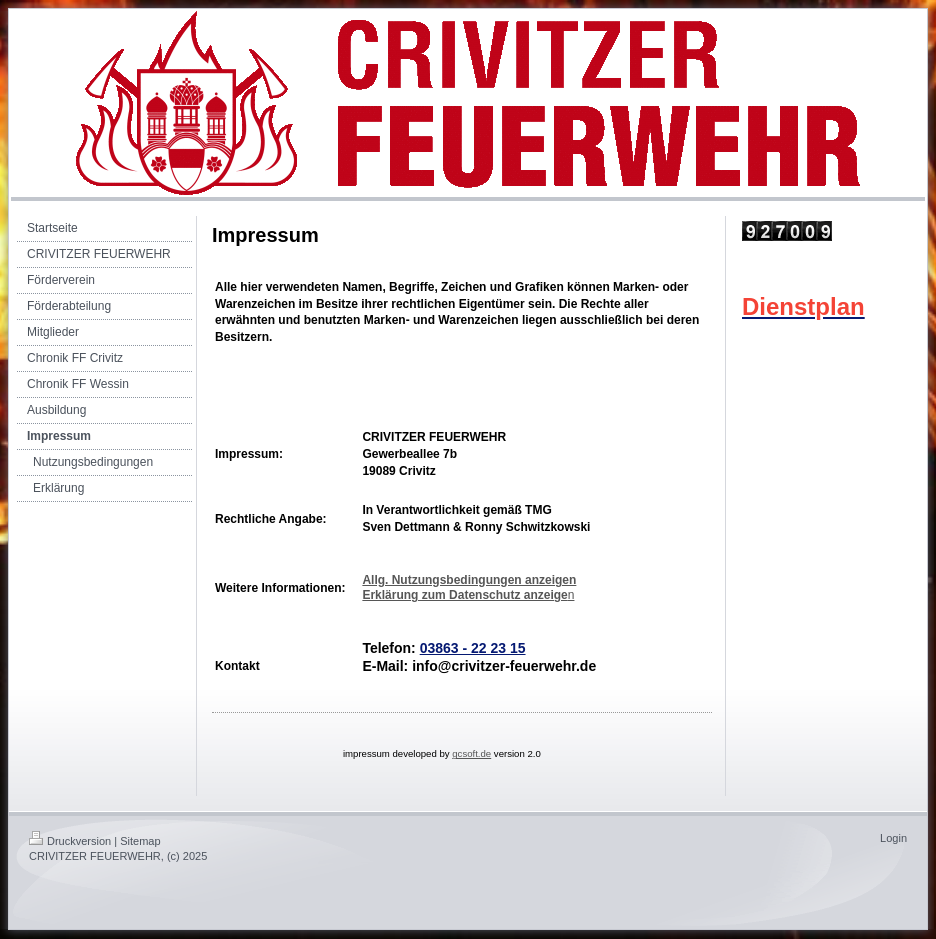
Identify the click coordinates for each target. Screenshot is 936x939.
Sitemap (140, 841)
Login (893, 838)
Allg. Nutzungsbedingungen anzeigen (469, 580)
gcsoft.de (471, 753)
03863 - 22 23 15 (473, 648)
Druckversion (70, 841)
